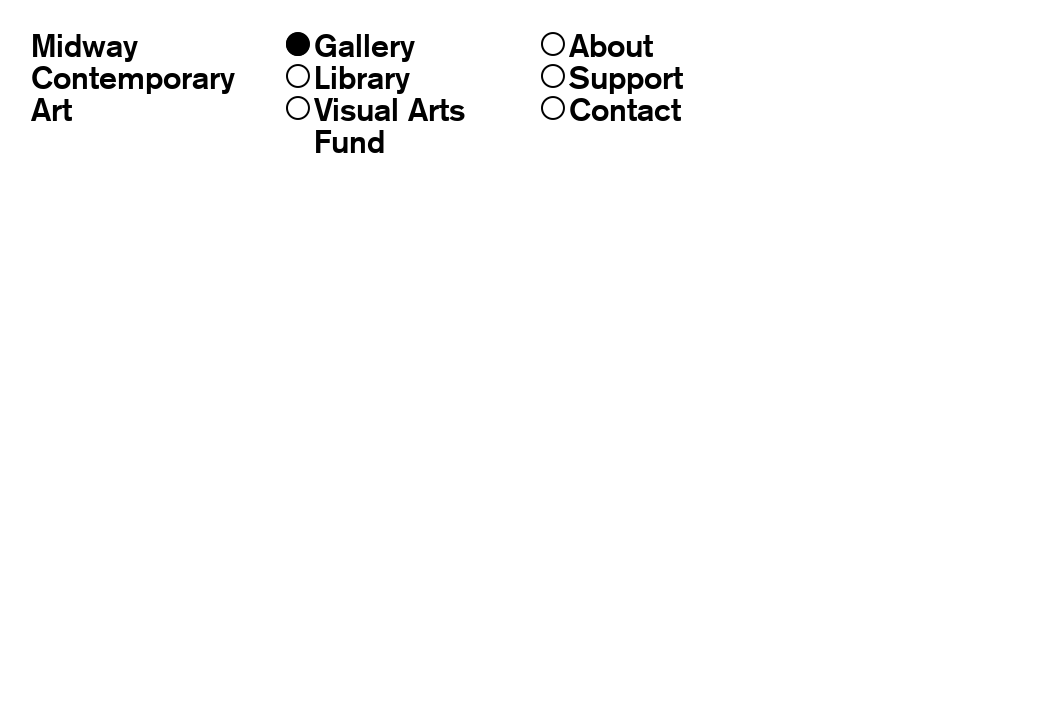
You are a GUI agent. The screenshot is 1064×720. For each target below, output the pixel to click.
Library (348, 78)
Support (612, 78)
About (597, 46)
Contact (611, 110)
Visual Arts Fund (375, 126)
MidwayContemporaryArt (133, 77)
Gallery (350, 46)
